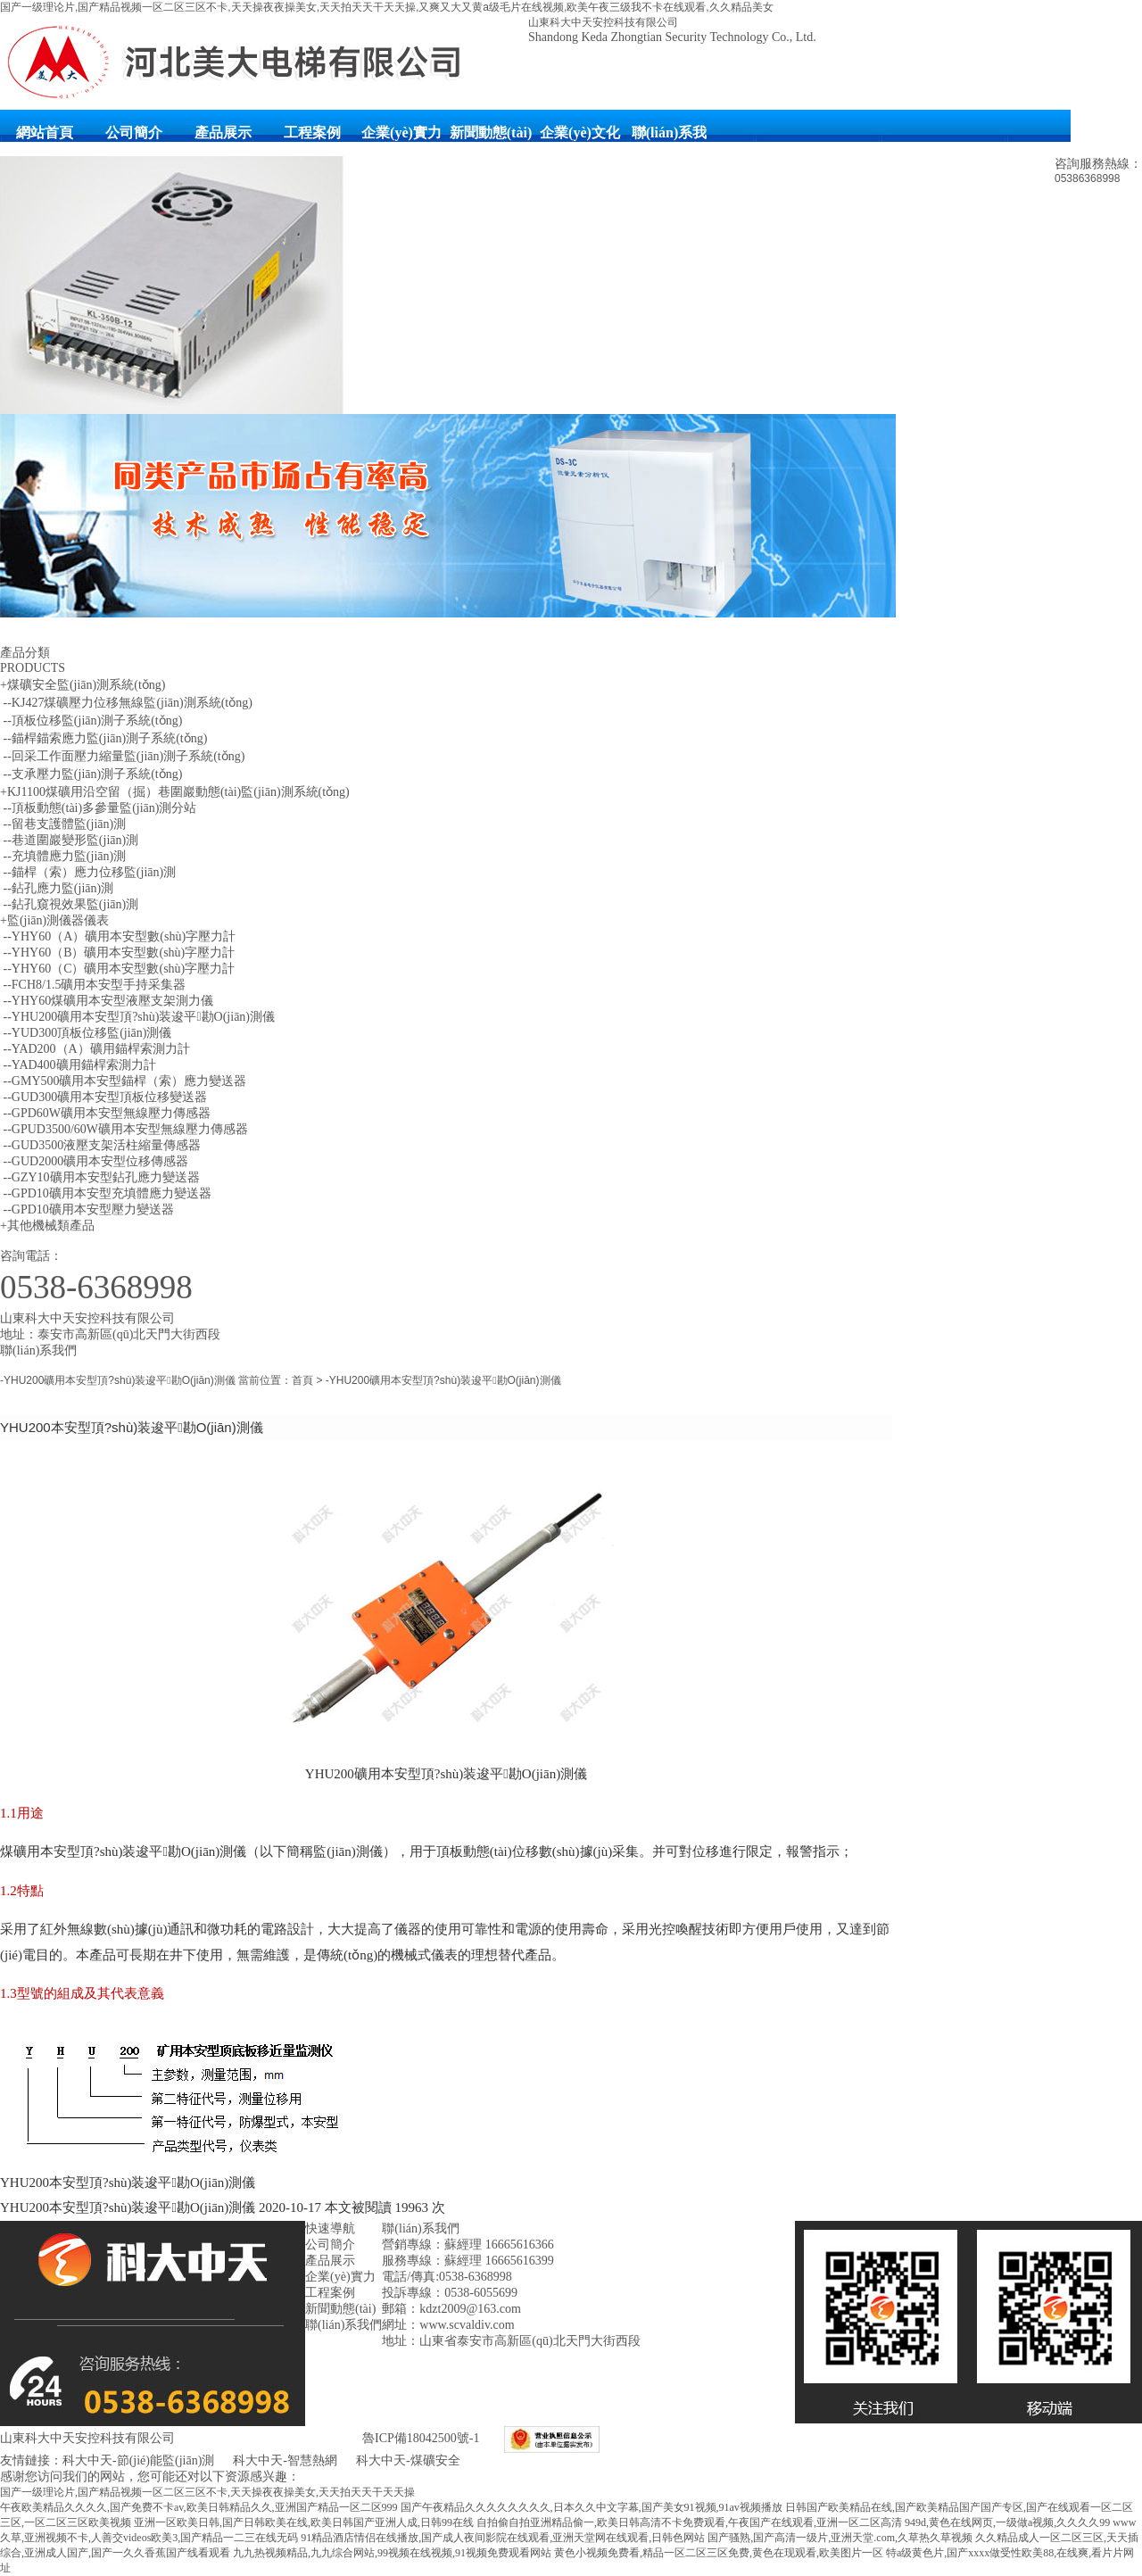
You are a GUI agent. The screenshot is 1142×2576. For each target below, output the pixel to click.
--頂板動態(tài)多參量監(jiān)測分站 (98, 808)
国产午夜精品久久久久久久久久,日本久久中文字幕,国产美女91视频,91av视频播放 (591, 2507)
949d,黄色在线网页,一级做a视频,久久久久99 (1007, 2522)
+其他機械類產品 (47, 1225)
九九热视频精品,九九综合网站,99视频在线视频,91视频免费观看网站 (392, 2553)
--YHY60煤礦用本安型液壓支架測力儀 (106, 1000)
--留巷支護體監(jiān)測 (63, 824)
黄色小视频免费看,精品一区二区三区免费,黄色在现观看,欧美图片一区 (718, 2553)
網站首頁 (44, 132)
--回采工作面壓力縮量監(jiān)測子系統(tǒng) (122, 756)
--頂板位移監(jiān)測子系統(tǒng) (91, 720)
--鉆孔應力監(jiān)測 (56, 888)
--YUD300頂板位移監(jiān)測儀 (85, 1033)
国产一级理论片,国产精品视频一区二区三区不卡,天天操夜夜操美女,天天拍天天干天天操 (207, 2492)
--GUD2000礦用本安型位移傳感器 (94, 1161)
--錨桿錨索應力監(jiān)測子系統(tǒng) (103, 738)
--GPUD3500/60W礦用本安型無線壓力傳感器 (124, 1129)
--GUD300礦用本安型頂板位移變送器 (103, 1097)
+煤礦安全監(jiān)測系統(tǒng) (82, 685)
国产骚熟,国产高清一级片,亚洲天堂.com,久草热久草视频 (840, 2537)
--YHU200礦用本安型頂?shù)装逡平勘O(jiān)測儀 (137, 1016)
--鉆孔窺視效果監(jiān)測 (69, 904)
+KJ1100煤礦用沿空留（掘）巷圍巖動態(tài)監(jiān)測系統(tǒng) (175, 792)
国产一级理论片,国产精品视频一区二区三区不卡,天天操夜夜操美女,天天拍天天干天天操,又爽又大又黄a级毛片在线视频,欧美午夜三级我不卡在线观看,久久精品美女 (387, 7)
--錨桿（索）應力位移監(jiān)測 (88, 872)
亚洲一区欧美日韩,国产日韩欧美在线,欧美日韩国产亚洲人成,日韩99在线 (304, 2522)
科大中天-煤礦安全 (408, 2460)
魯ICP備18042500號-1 (420, 2438)
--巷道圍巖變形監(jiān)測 (69, 840)
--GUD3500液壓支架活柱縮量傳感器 (100, 1145)
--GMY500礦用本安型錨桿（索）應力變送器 (123, 1081)
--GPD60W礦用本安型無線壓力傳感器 (105, 1113)
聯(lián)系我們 (669, 140)
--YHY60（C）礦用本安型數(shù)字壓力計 (117, 968)
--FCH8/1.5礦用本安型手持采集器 (93, 984)
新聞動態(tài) (491, 132)
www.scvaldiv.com (466, 2325)
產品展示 (223, 132)
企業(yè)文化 (580, 132)
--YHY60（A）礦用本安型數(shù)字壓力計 (118, 936)
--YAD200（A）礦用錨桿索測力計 (95, 1049)
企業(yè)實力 (401, 132)
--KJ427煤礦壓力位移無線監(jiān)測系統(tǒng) (126, 702)
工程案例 (312, 132)
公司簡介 (133, 132)
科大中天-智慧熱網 (285, 2460)
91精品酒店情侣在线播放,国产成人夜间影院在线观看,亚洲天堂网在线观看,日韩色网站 (503, 2537)
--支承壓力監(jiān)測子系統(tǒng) (91, 774)
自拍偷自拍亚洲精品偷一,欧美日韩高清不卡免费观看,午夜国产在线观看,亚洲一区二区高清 (689, 2522)
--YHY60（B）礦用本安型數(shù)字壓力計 (117, 952)
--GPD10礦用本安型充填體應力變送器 (105, 1193)
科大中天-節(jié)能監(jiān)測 (140, 2460)
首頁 (302, 1380)
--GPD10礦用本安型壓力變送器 (87, 1209)
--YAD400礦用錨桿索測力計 (78, 1065)
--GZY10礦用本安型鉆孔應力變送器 (100, 1177)
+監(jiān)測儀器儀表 (54, 920)
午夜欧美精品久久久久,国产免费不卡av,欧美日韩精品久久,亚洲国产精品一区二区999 (199, 2507)
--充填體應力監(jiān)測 (63, 856)
